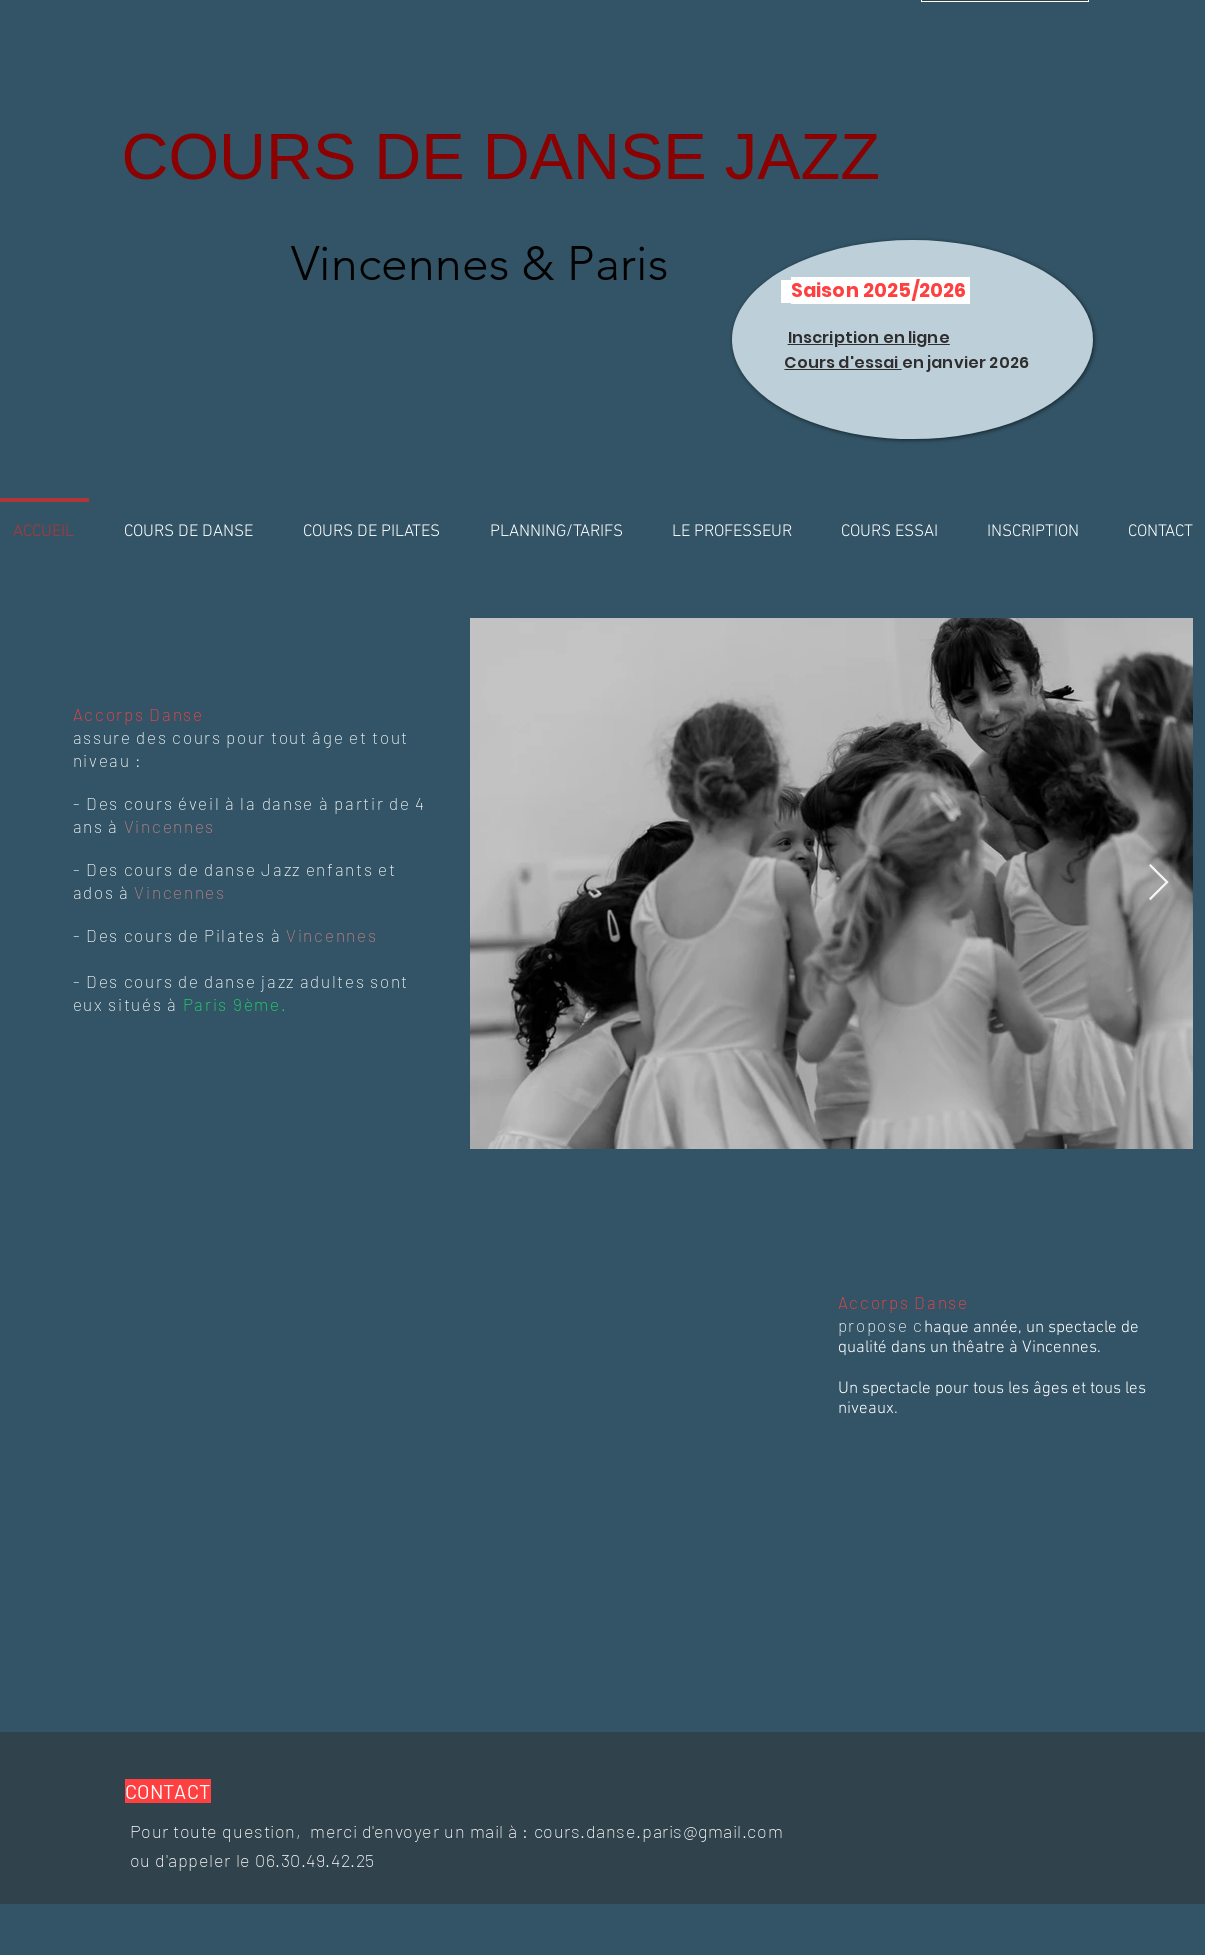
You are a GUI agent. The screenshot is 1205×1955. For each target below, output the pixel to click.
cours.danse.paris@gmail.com (659, 1831)
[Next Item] (1158, 883)
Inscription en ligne (869, 337)
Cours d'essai (842, 362)
